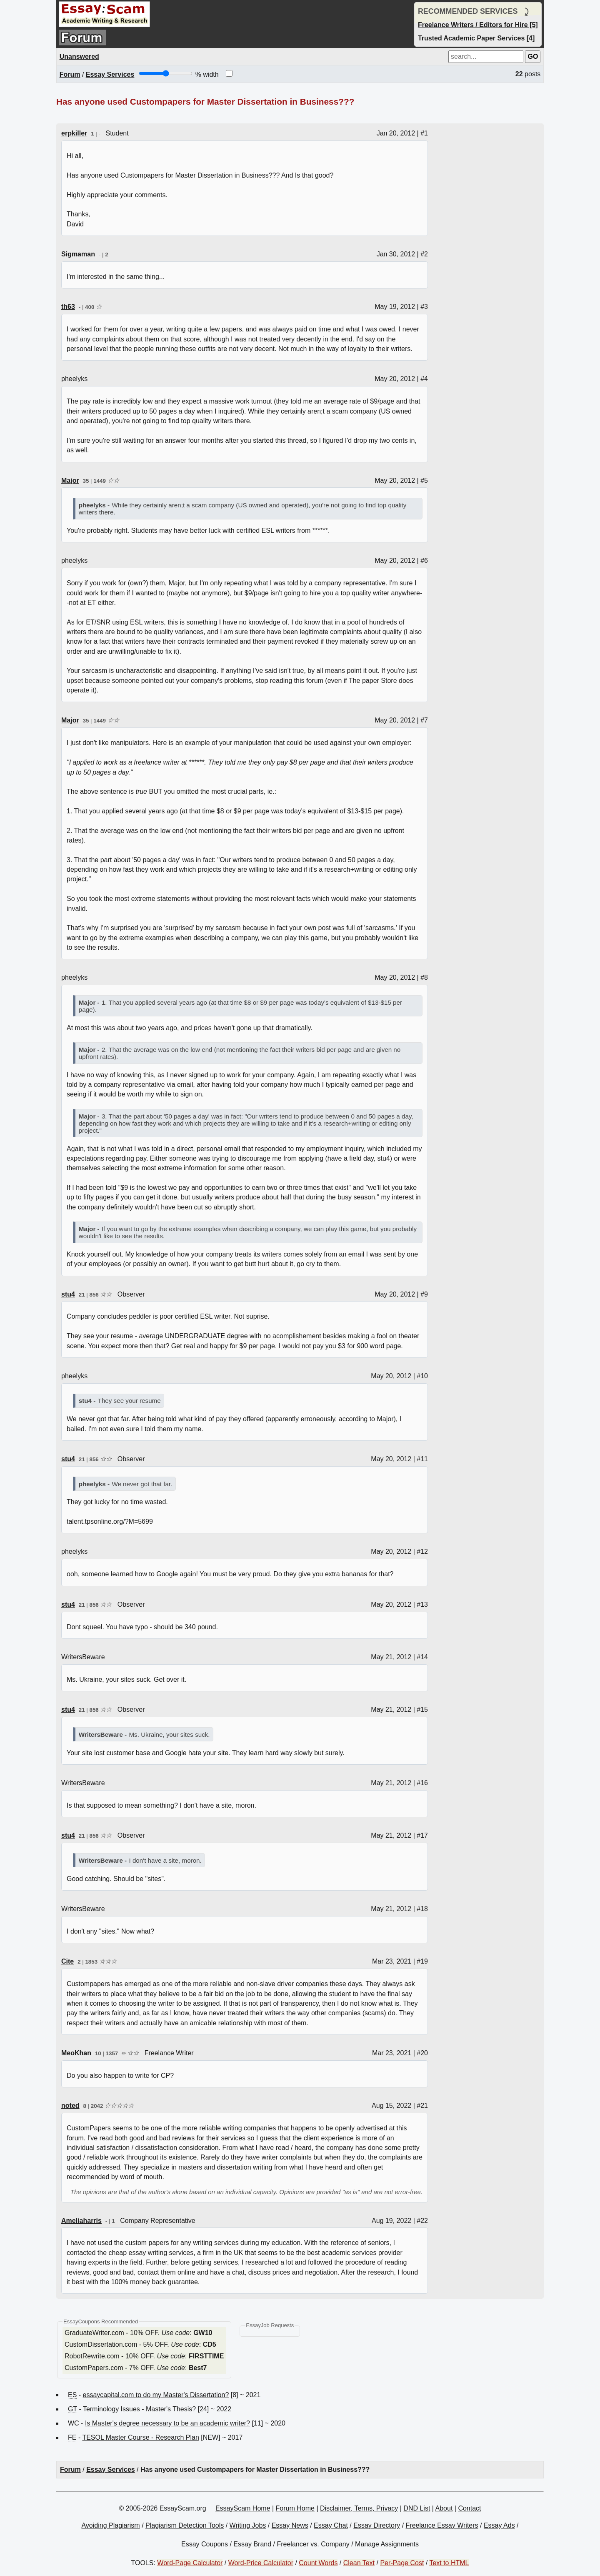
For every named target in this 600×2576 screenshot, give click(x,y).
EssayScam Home (242, 2508)
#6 (424, 560)
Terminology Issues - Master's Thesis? (139, 2409)
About (444, 2508)
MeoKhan (76, 2053)
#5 (424, 480)
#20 (422, 2053)
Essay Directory (376, 2525)
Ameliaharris (81, 2220)
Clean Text (359, 2562)
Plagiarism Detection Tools (184, 2525)
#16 (422, 1782)
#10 (422, 1376)
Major (70, 480)
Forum (70, 74)
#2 (424, 254)
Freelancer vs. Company (313, 2544)
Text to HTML (449, 2562)
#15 (422, 1709)
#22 (422, 2220)
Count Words (318, 2562)
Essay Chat (331, 2525)
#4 (424, 378)
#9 (424, 1294)
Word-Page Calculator (189, 2562)
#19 (422, 1961)
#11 (422, 1458)
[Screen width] (165, 73)
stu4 (68, 1294)
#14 (422, 1656)
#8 (424, 977)
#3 (424, 306)
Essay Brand (252, 2544)
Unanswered (79, 56)
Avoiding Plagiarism (110, 2525)
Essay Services (110, 74)
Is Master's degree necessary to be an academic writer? (167, 2423)
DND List (416, 2508)
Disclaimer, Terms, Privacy (359, 2508)
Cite (67, 1961)
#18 (422, 1908)
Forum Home (295, 2508)
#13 (422, 1604)
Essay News (290, 2525)
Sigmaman (78, 254)
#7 (424, 720)
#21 (422, 2105)
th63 (68, 306)
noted (70, 2105)
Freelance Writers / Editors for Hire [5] (478, 24)
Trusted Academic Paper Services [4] (476, 38)
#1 (424, 133)
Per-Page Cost (402, 2562)
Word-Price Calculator (260, 2562)
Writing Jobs (248, 2525)
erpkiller (74, 133)
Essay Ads (499, 2525)
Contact (469, 2508)
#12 (422, 1551)
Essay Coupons (204, 2544)
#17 (422, 1835)
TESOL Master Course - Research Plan (140, 2437)
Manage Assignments (387, 2544)
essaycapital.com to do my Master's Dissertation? (156, 2394)
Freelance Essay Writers (442, 2525)
